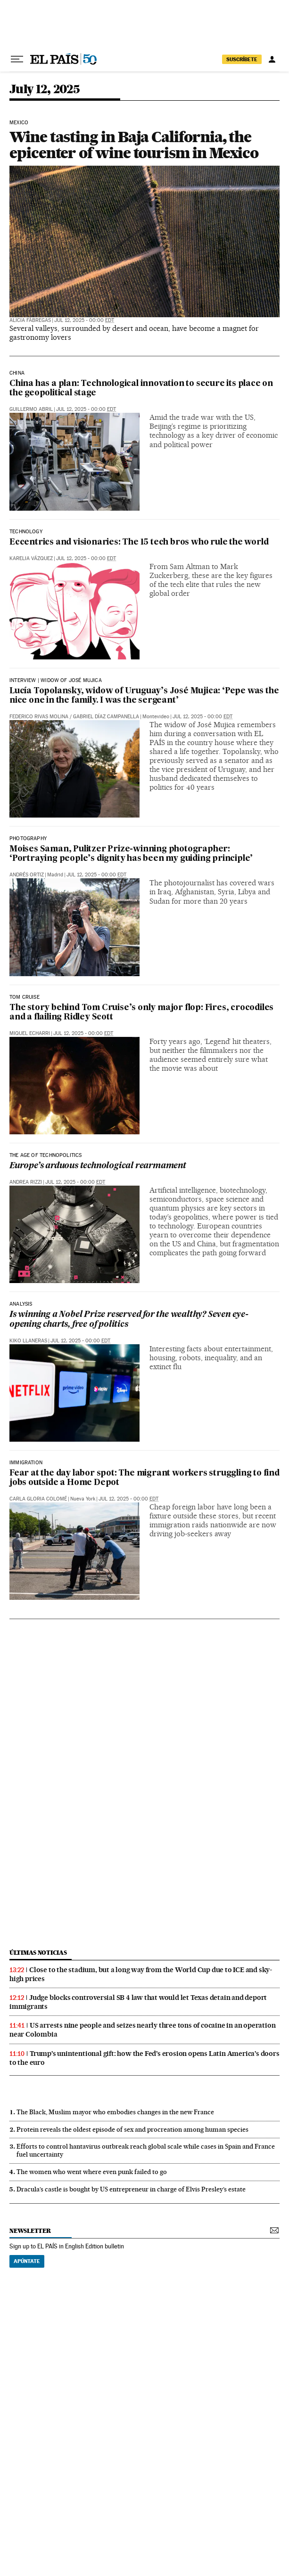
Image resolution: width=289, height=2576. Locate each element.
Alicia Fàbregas (30, 320)
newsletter (30, 2230)
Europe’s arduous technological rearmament (97, 1166)
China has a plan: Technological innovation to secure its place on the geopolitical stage (141, 388)
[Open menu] (17, 59)
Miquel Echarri (29, 1033)
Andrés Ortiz (26, 875)
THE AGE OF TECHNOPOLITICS (45, 1155)
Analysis (20, 1304)
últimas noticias (38, 1952)
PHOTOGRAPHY (28, 839)
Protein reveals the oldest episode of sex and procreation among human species (132, 2129)
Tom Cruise (24, 997)
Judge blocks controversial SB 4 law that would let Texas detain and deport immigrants (138, 2002)
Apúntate (27, 2261)
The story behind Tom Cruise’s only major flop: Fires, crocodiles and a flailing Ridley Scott (141, 1012)
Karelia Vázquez (31, 558)
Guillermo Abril (31, 409)
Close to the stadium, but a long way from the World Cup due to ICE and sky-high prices (140, 1974)
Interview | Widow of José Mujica (55, 680)
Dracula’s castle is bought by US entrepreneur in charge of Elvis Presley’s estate (131, 2189)
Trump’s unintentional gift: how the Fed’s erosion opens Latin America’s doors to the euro (144, 2058)
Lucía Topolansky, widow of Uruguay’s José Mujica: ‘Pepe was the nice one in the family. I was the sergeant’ (144, 696)
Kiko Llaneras (28, 1341)
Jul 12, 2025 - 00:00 (84, 320)
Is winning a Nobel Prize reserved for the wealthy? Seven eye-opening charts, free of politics (128, 1319)
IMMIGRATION (25, 1463)
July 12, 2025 (44, 89)
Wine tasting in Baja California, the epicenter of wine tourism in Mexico (133, 145)
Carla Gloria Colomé (38, 1499)
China (17, 373)
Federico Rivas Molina (38, 717)
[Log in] (272, 59)
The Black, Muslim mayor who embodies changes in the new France (115, 2112)
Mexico (18, 123)
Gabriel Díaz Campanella (106, 717)
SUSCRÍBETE (241, 59)
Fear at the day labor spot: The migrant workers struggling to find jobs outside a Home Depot (144, 1478)
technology (25, 532)
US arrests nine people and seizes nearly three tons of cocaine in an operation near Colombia (142, 2029)
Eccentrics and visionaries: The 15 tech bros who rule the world (138, 542)
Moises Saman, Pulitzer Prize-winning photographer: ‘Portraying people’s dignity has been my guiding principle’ (131, 854)
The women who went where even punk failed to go (92, 2171)
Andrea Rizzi (25, 1182)
